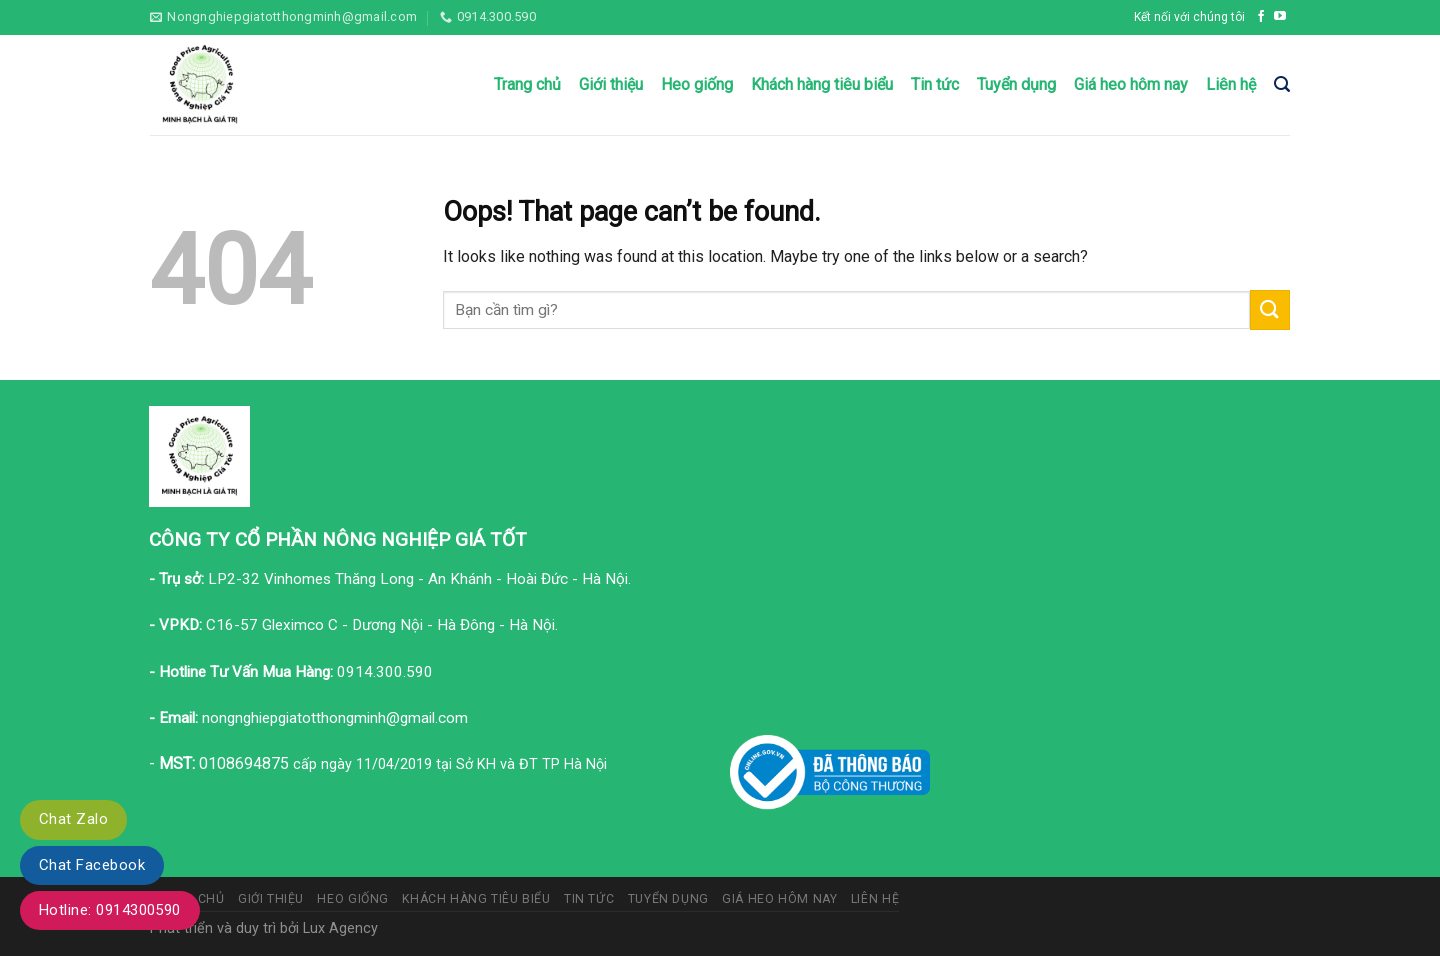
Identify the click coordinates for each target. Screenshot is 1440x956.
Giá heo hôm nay (1131, 84)
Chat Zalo (73, 819)
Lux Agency (340, 928)
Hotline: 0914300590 (110, 910)
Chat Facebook (92, 865)
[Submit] (1270, 309)
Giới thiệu (611, 84)
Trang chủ (527, 84)
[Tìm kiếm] (1282, 84)
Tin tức (935, 84)
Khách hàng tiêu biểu (822, 84)
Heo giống (697, 84)
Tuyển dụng (1016, 84)
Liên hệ (1231, 84)
